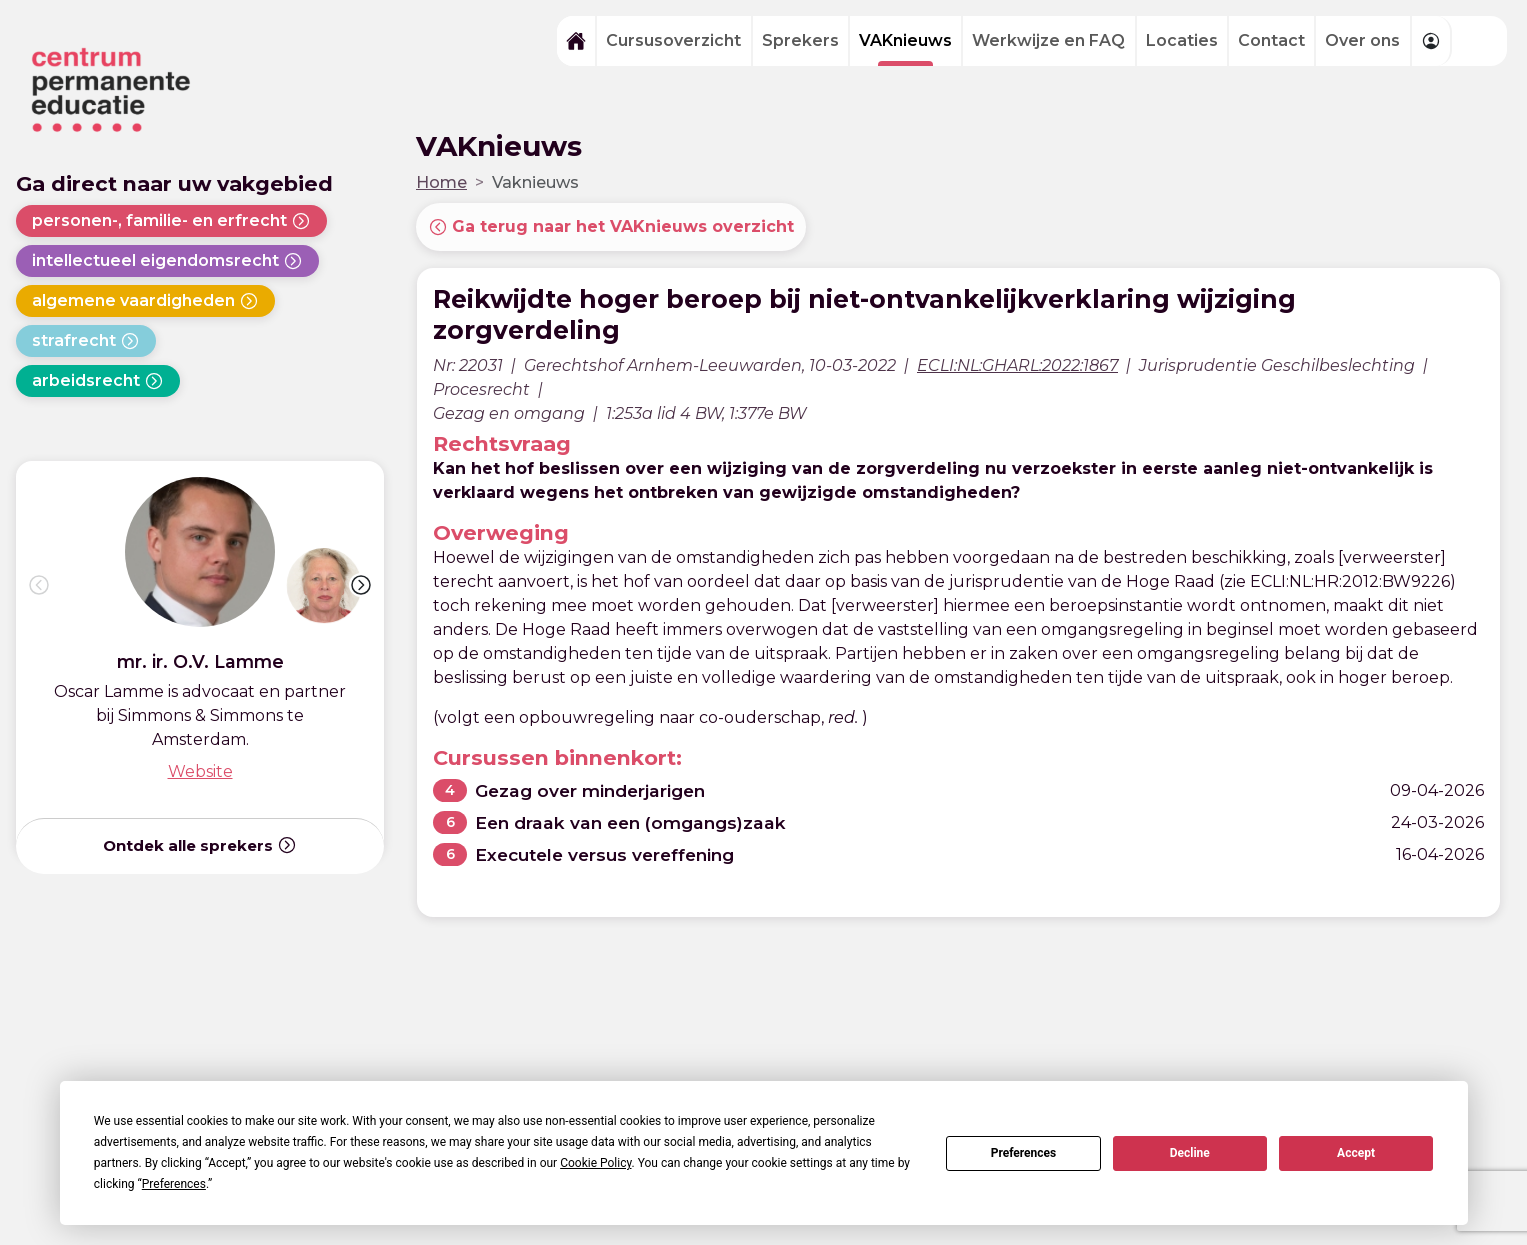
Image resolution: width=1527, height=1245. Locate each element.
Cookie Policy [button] (595, 1163)
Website (200, 771)
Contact (1271, 40)
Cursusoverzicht (673, 40)
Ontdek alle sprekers (200, 845)
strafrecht (86, 341)
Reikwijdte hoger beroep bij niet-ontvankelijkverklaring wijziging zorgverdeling (873, 314)
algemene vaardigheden (145, 301)
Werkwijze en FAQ (1048, 40)
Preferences (1024, 1153)
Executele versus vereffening (611, 854)
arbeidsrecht (98, 381)
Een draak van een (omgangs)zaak (634, 822)
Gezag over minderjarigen (593, 790)
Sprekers (800, 40)
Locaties (1182, 40)
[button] (361, 585)
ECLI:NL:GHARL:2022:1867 (1017, 365)
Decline (1190, 1153)
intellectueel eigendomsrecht (167, 261)
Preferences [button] (174, 1184)
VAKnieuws (905, 40)
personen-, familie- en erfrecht (171, 221)
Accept (1356, 1153)
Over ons (1362, 40)
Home (441, 182)
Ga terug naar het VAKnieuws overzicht (611, 227)
